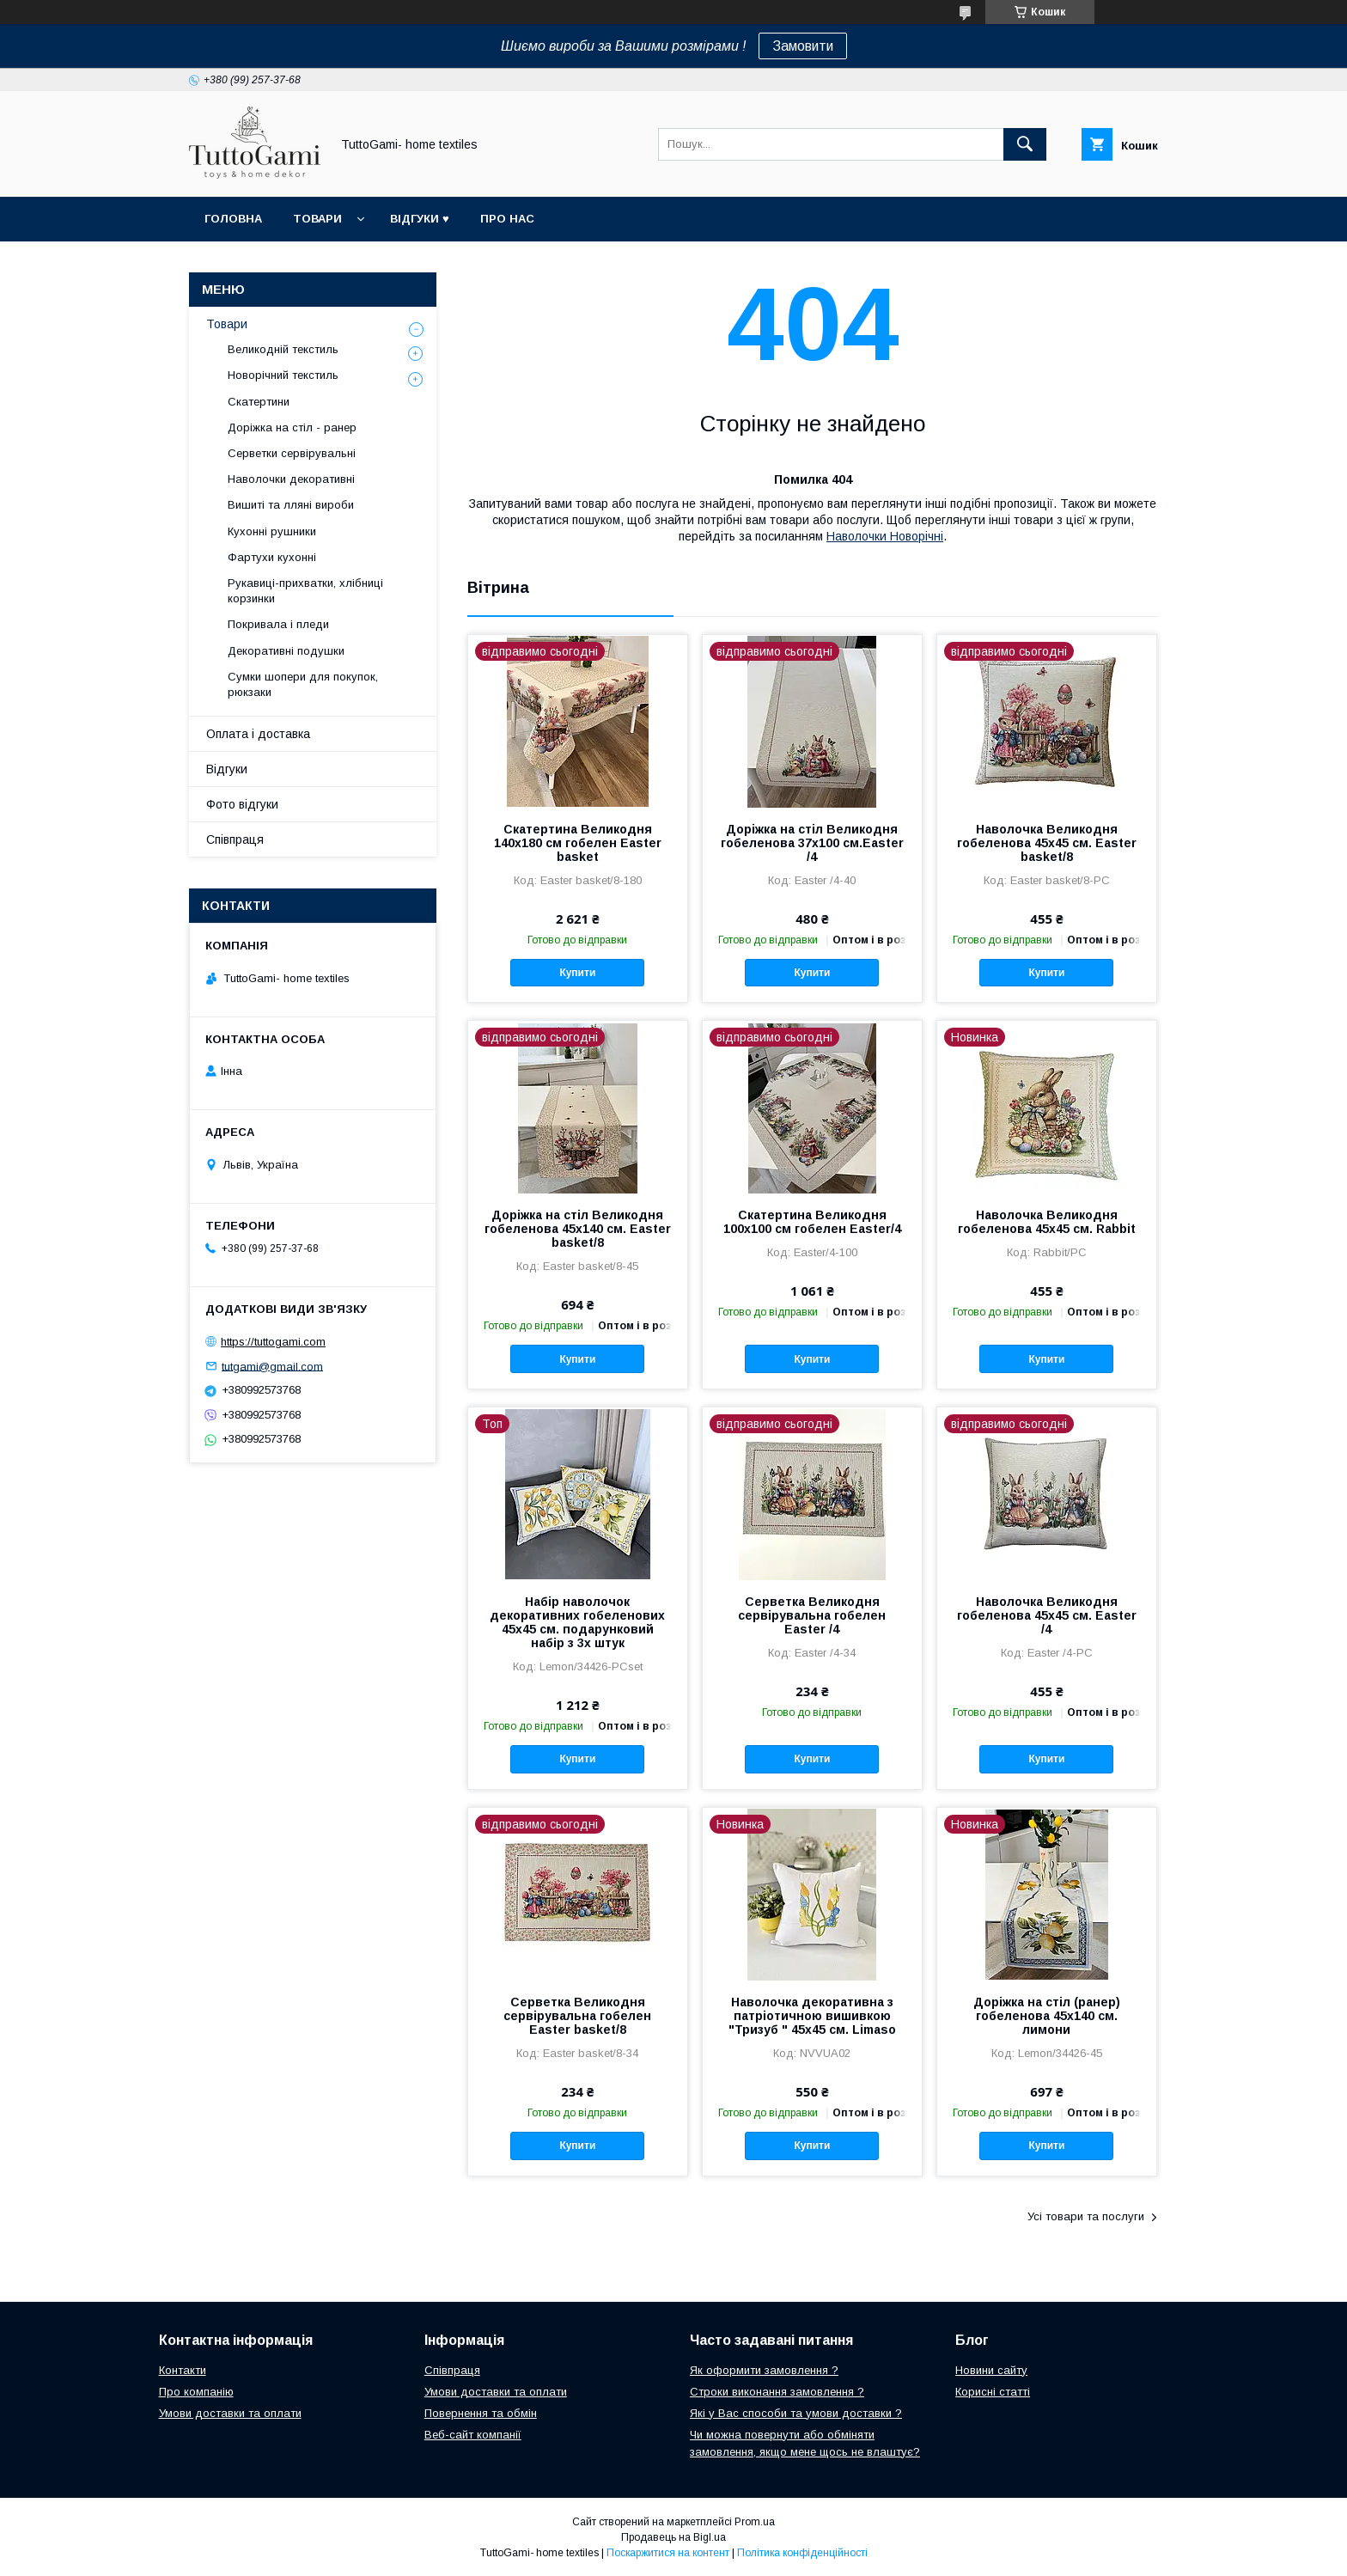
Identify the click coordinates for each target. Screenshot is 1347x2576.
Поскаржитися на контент (667, 2553)
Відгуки (226, 769)
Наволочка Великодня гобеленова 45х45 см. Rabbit (1047, 1222)
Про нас (507, 218)
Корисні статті (992, 2391)
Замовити (802, 46)
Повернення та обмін (480, 2413)
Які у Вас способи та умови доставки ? (796, 2413)
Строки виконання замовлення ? (777, 2391)
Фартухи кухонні (272, 557)
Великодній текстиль (283, 349)
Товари (317, 218)
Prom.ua (754, 2522)
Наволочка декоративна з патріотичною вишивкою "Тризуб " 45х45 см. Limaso (812, 2015)
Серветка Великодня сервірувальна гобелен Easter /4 (812, 1615)
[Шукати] (1024, 144)
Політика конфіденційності (802, 2553)
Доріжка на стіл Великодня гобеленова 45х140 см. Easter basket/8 (578, 1228)
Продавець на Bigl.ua (673, 2537)
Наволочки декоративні (291, 479)
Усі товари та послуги (1085, 2216)
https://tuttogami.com (273, 1341)
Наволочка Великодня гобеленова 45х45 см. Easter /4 (1047, 1615)
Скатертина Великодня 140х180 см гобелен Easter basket (577, 843)
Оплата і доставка (258, 734)
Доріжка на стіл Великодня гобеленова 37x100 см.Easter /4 (812, 843)
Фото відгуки (242, 804)
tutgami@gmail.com (272, 1365)
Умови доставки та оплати (230, 2413)
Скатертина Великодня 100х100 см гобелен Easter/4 (812, 1222)
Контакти (182, 2370)
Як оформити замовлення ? (764, 2370)
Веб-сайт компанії (472, 2434)
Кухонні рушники (272, 531)
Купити (577, 973)
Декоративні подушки (286, 650)
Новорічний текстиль (283, 375)
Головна (233, 218)
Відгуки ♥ (419, 218)
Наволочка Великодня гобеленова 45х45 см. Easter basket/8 (1047, 843)
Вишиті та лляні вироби (291, 504)
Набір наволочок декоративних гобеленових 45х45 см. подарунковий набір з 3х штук (577, 1622)
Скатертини (259, 401)
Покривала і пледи (278, 624)
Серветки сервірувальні (292, 453)
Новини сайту (991, 2370)
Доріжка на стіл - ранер (292, 427)
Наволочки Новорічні (884, 536)
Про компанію (196, 2391)
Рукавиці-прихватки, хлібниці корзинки (305, 591)
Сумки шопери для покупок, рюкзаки (303, 684)
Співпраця (235, 839)
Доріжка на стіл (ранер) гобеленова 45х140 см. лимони (1046, 2015)
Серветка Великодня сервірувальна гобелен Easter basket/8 (577, 2015)
